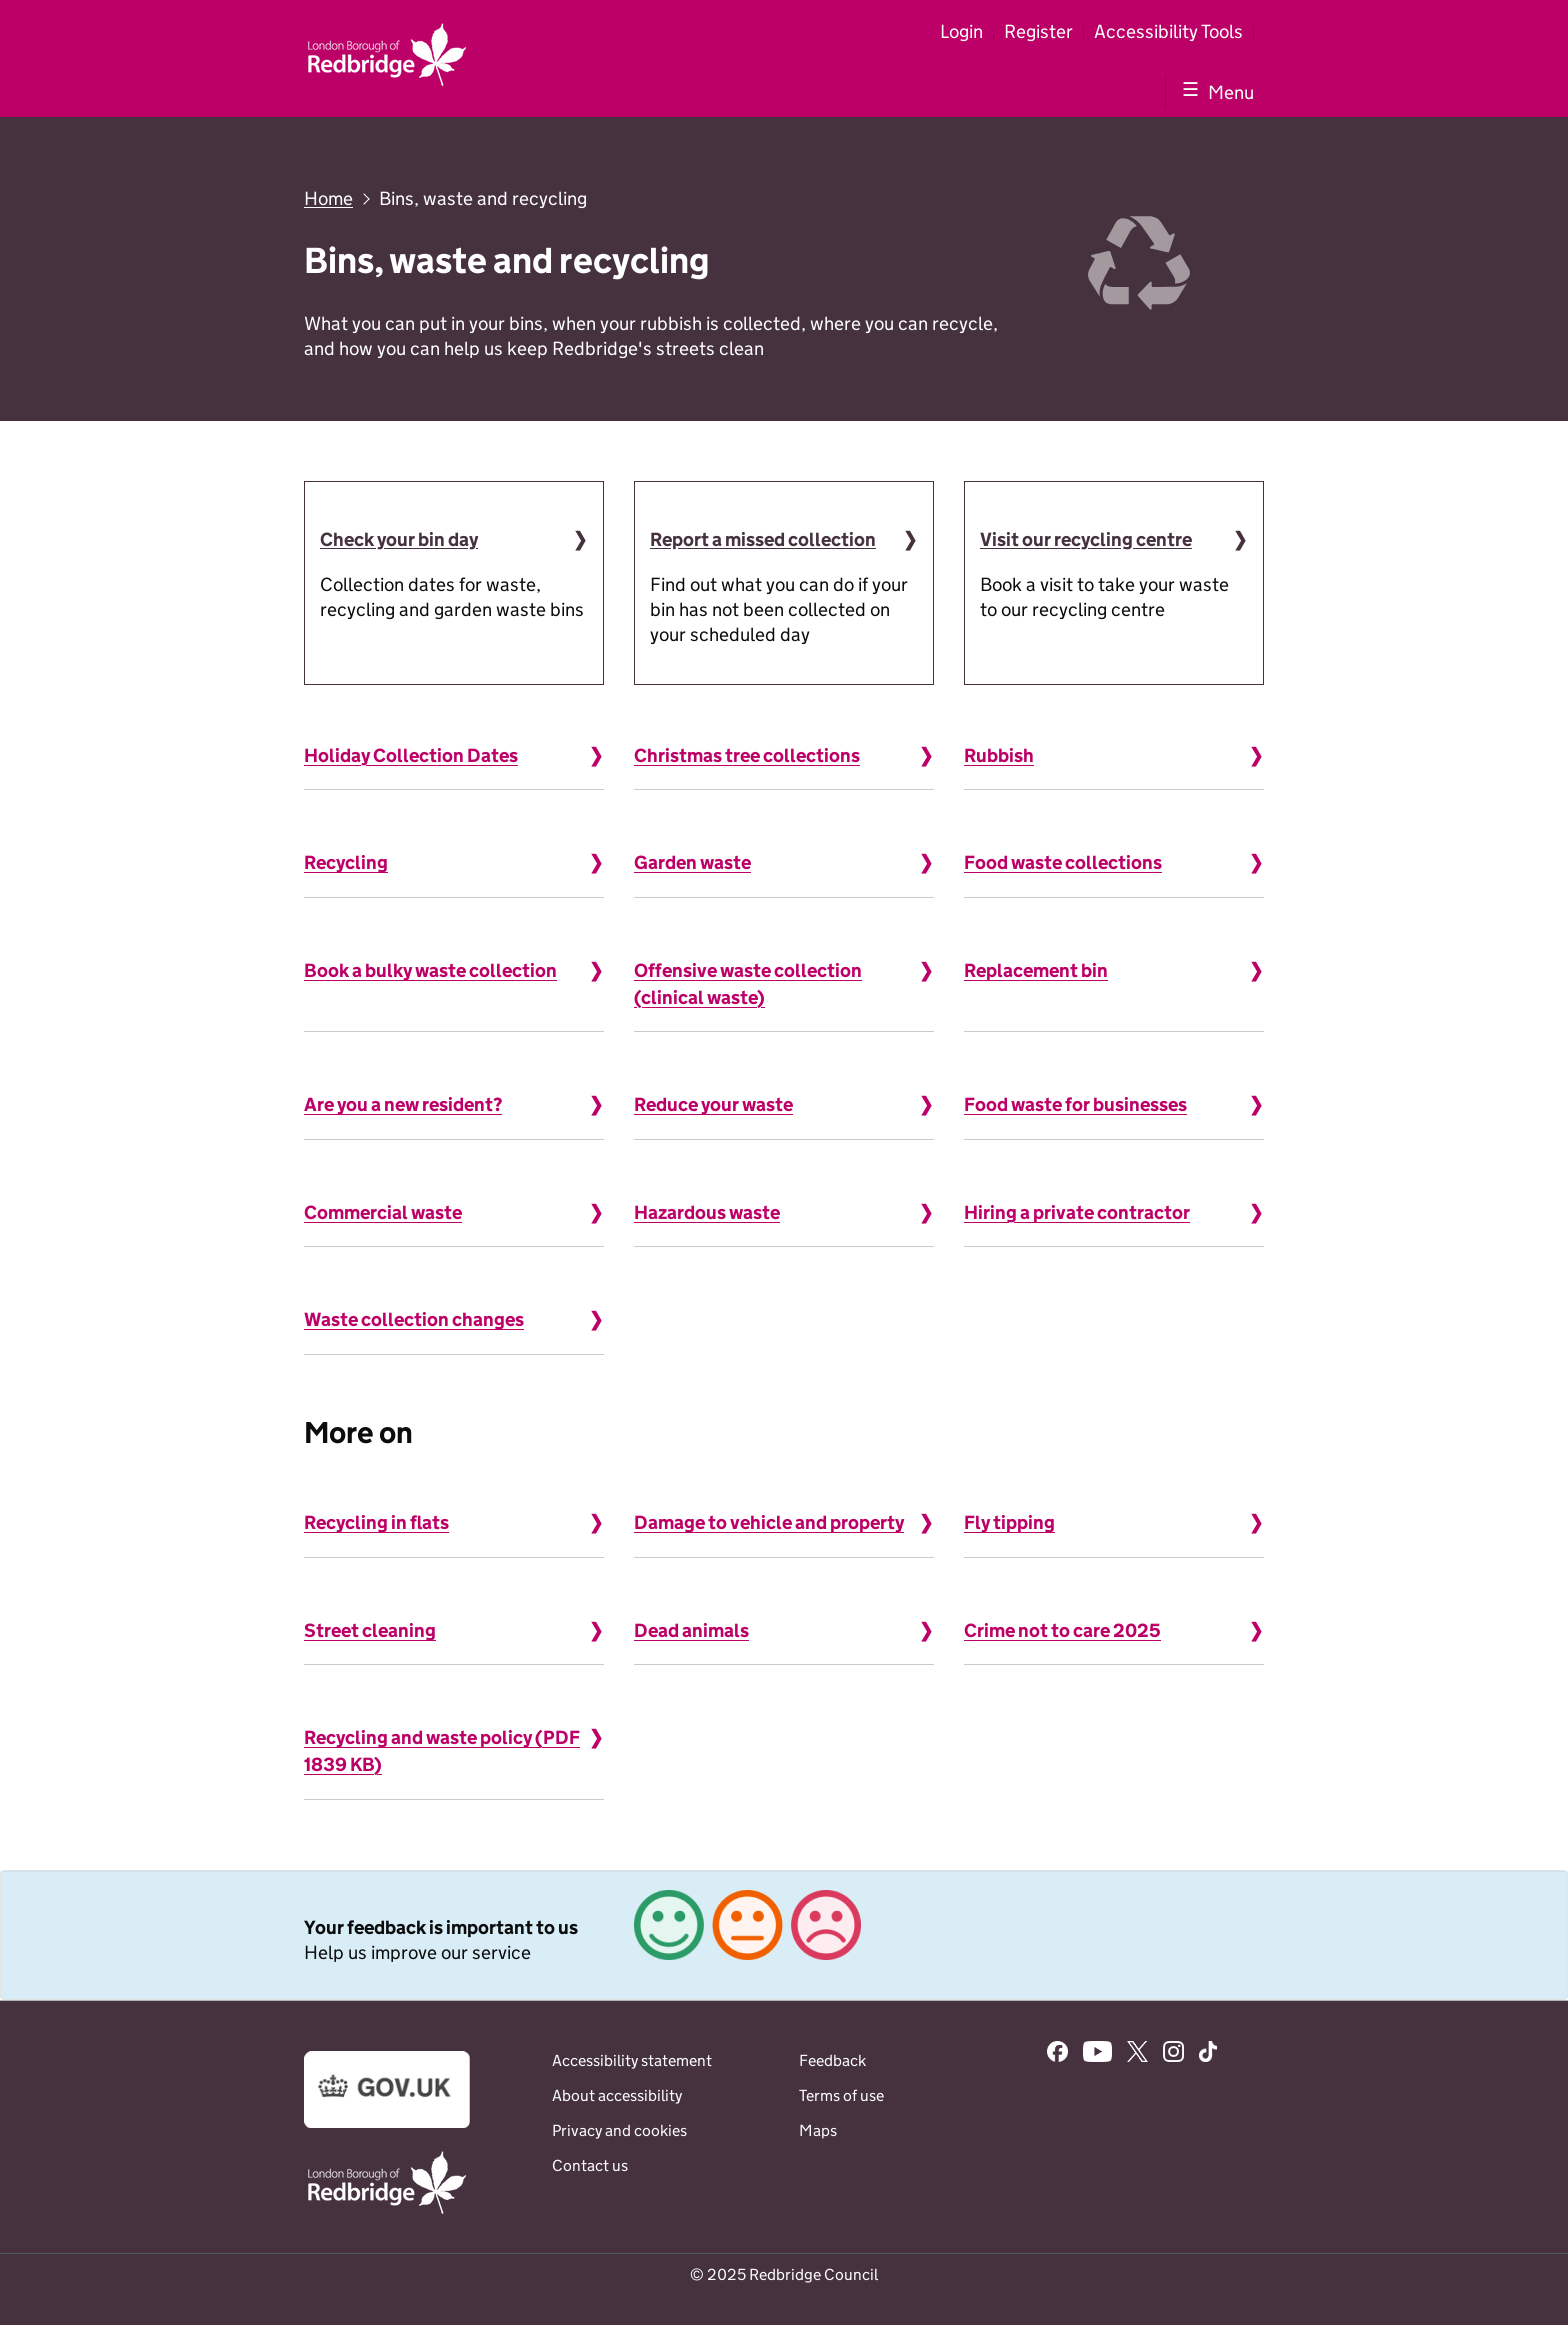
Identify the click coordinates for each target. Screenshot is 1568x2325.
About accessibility (617, 2095)
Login (961, 31)
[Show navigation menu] (1214, 92)
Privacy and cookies (619, 2130)
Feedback (832, 2060)
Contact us (590, 2165)
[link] (784, 1935)
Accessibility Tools (1168, 31)
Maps (818, 2130)
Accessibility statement (632, 2060)
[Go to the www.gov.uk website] (387, 2122)
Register (1038, 31)
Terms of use (841, 2095)
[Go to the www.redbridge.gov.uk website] (387, 2212)
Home (328, 198)
